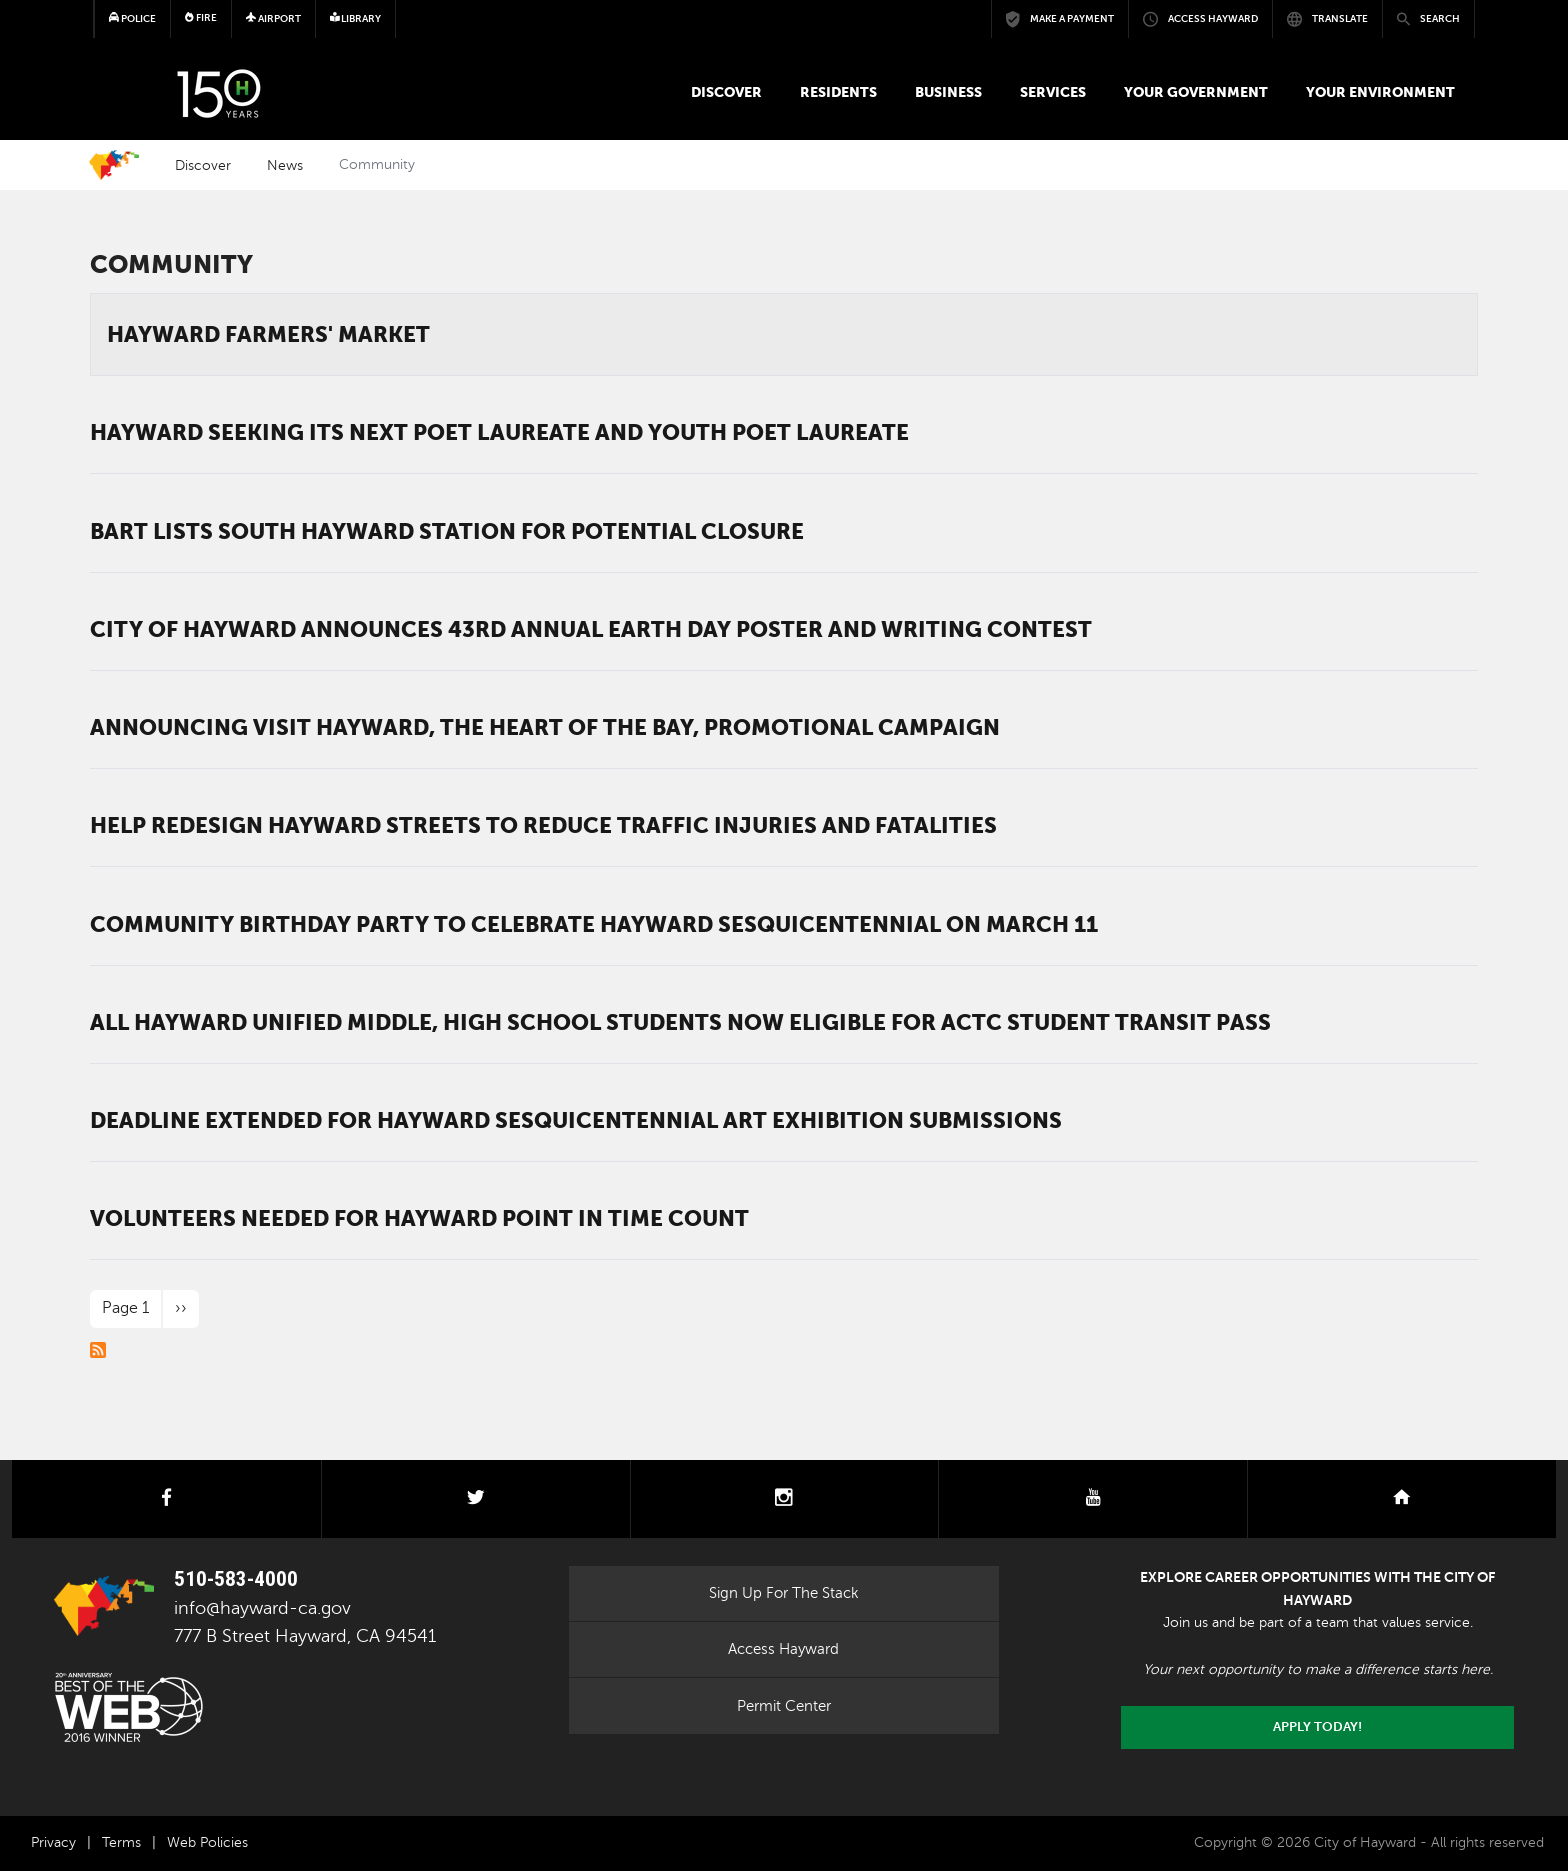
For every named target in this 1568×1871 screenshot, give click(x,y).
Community (171, 264)
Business (948, 92)
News (285, 165)
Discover (726, 92)
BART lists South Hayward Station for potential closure (447, 531)
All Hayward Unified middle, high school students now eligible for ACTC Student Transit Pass (680, 1022)
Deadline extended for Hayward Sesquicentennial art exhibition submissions (576, 1120)
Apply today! (1317, 1727)
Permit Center (784, 1706)
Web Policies (207, 1842)
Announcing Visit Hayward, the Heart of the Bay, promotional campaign (545, 727)
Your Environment (1380, 92)
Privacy (53, 1842)
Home (114, 165)
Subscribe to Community (98, 1350)
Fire (201, 17)
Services (1053, 92)
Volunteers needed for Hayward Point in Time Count (419, 1218)
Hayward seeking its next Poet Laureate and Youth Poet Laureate (499, 432)
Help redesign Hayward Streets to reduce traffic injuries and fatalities (543, 825)
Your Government (1196, 92)
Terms (121, 1842)
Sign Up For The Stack (784, 1593)
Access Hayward (783, 1649)
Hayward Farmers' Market (268, 334)
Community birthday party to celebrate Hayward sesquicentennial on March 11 (594, 924)
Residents (838, 92)
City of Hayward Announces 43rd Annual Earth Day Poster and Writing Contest (591, 629)
